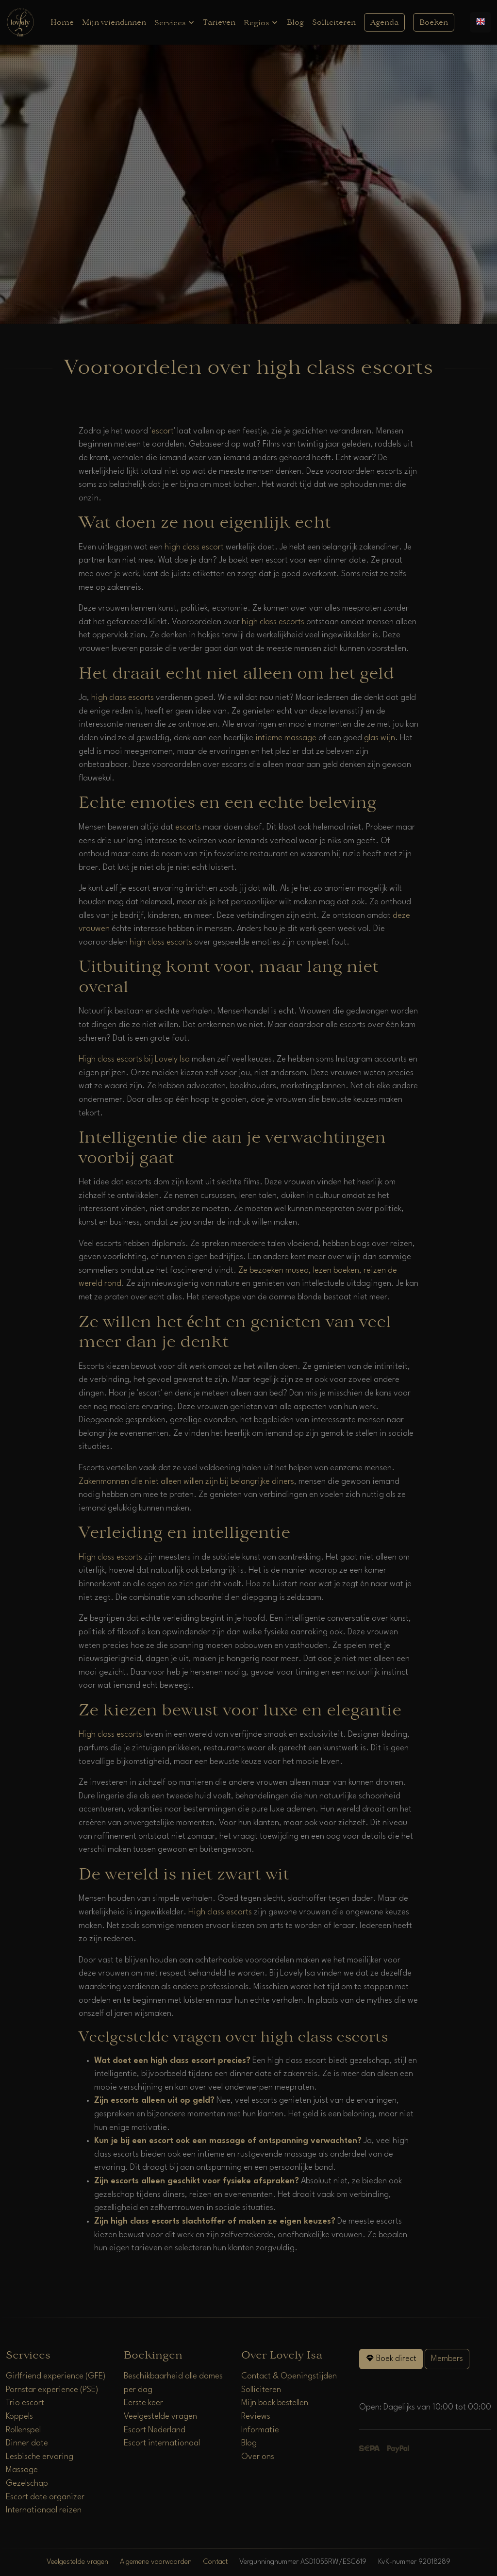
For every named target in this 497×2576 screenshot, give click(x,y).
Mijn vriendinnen (114, 22)
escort (162, 431)
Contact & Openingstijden (289, 2376)
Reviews (255, 2416)
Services (174, 22)
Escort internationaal (162, 2443)
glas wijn (379, 738)
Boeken (433, 22)
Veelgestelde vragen (160, 2416)
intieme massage (285, 738)
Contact (215, 2562)
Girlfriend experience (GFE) (56, 2376)
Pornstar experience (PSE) (52, 2390)
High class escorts (110, 1557)
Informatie (260, 2430)
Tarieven (219, 22)
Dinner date (27, 2443)
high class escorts (273, 622)
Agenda (384, 22)
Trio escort (25, 2403)
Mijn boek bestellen (274, 2403)
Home (62, 22)
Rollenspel (23, 2430)
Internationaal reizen (44, 2510)
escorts (188, 827)
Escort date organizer (45, 2497)
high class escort (194, 547)
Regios (261, 22)
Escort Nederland (154, 2430)
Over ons (257, 2457)
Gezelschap (27, 2483)
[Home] (20, 22)
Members (447, 2359)
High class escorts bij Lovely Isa (134, 1059)
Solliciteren (334, 22)
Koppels (19, 2416)
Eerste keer (143, 2403)
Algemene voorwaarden (156, 2562)
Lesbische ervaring (39, 2457)
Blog (295, 22)
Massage (22, 2470)
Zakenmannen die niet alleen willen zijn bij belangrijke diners (186, 1482)
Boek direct (390, 2358)
